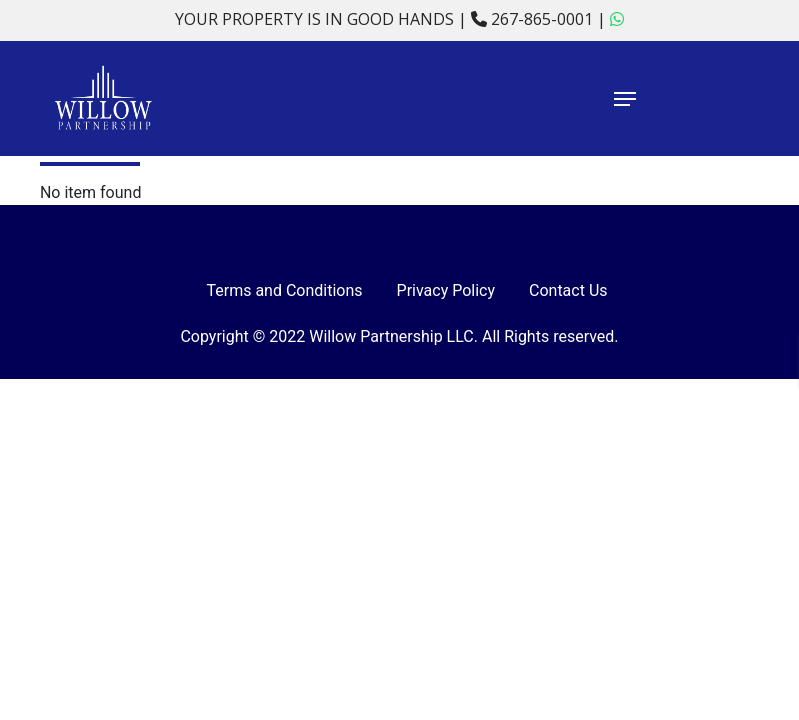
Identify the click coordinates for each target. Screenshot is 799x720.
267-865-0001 (534, 19)
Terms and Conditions (284, 290)
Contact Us (568, 290)
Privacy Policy (446, 290)
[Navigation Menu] (687, 99)
